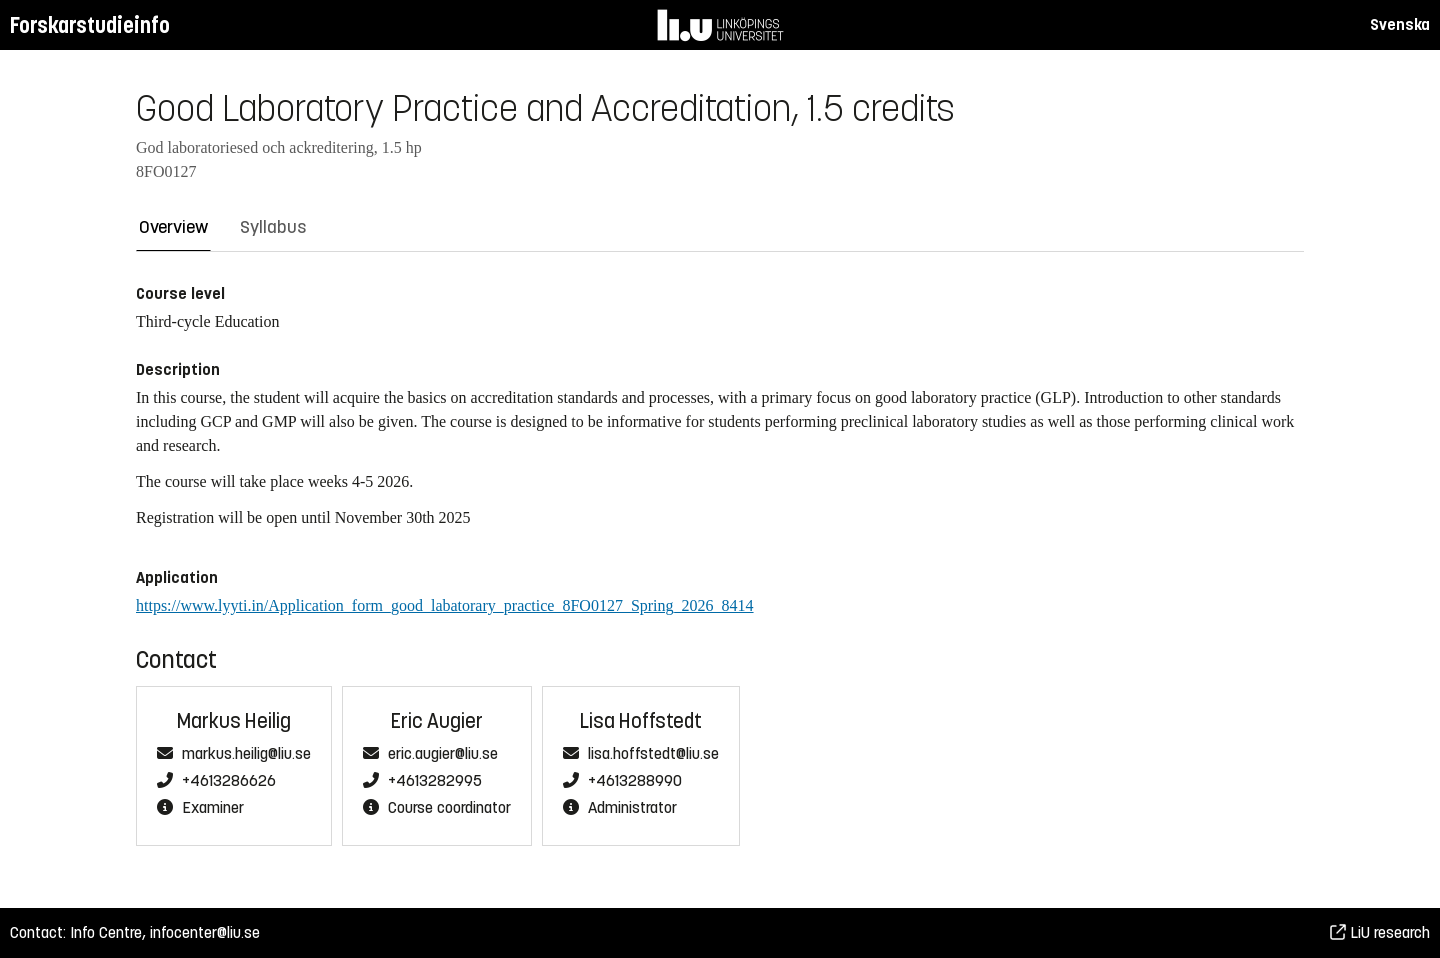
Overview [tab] (173, 227)
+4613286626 (229, 781)
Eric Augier (437, 721)
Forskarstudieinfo (90, 25)
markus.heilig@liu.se (246, 754)
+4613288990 (635, 781)
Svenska (1400, 24)
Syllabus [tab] (273, 227)
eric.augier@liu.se (443, 754)
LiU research (1380, 932)
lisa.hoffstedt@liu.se (653, 754)
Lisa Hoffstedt (641, 721)
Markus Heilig (234, 721)
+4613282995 (435, 781)
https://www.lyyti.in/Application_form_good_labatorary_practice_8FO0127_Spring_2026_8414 (445, 605)
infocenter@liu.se (205, 932)
